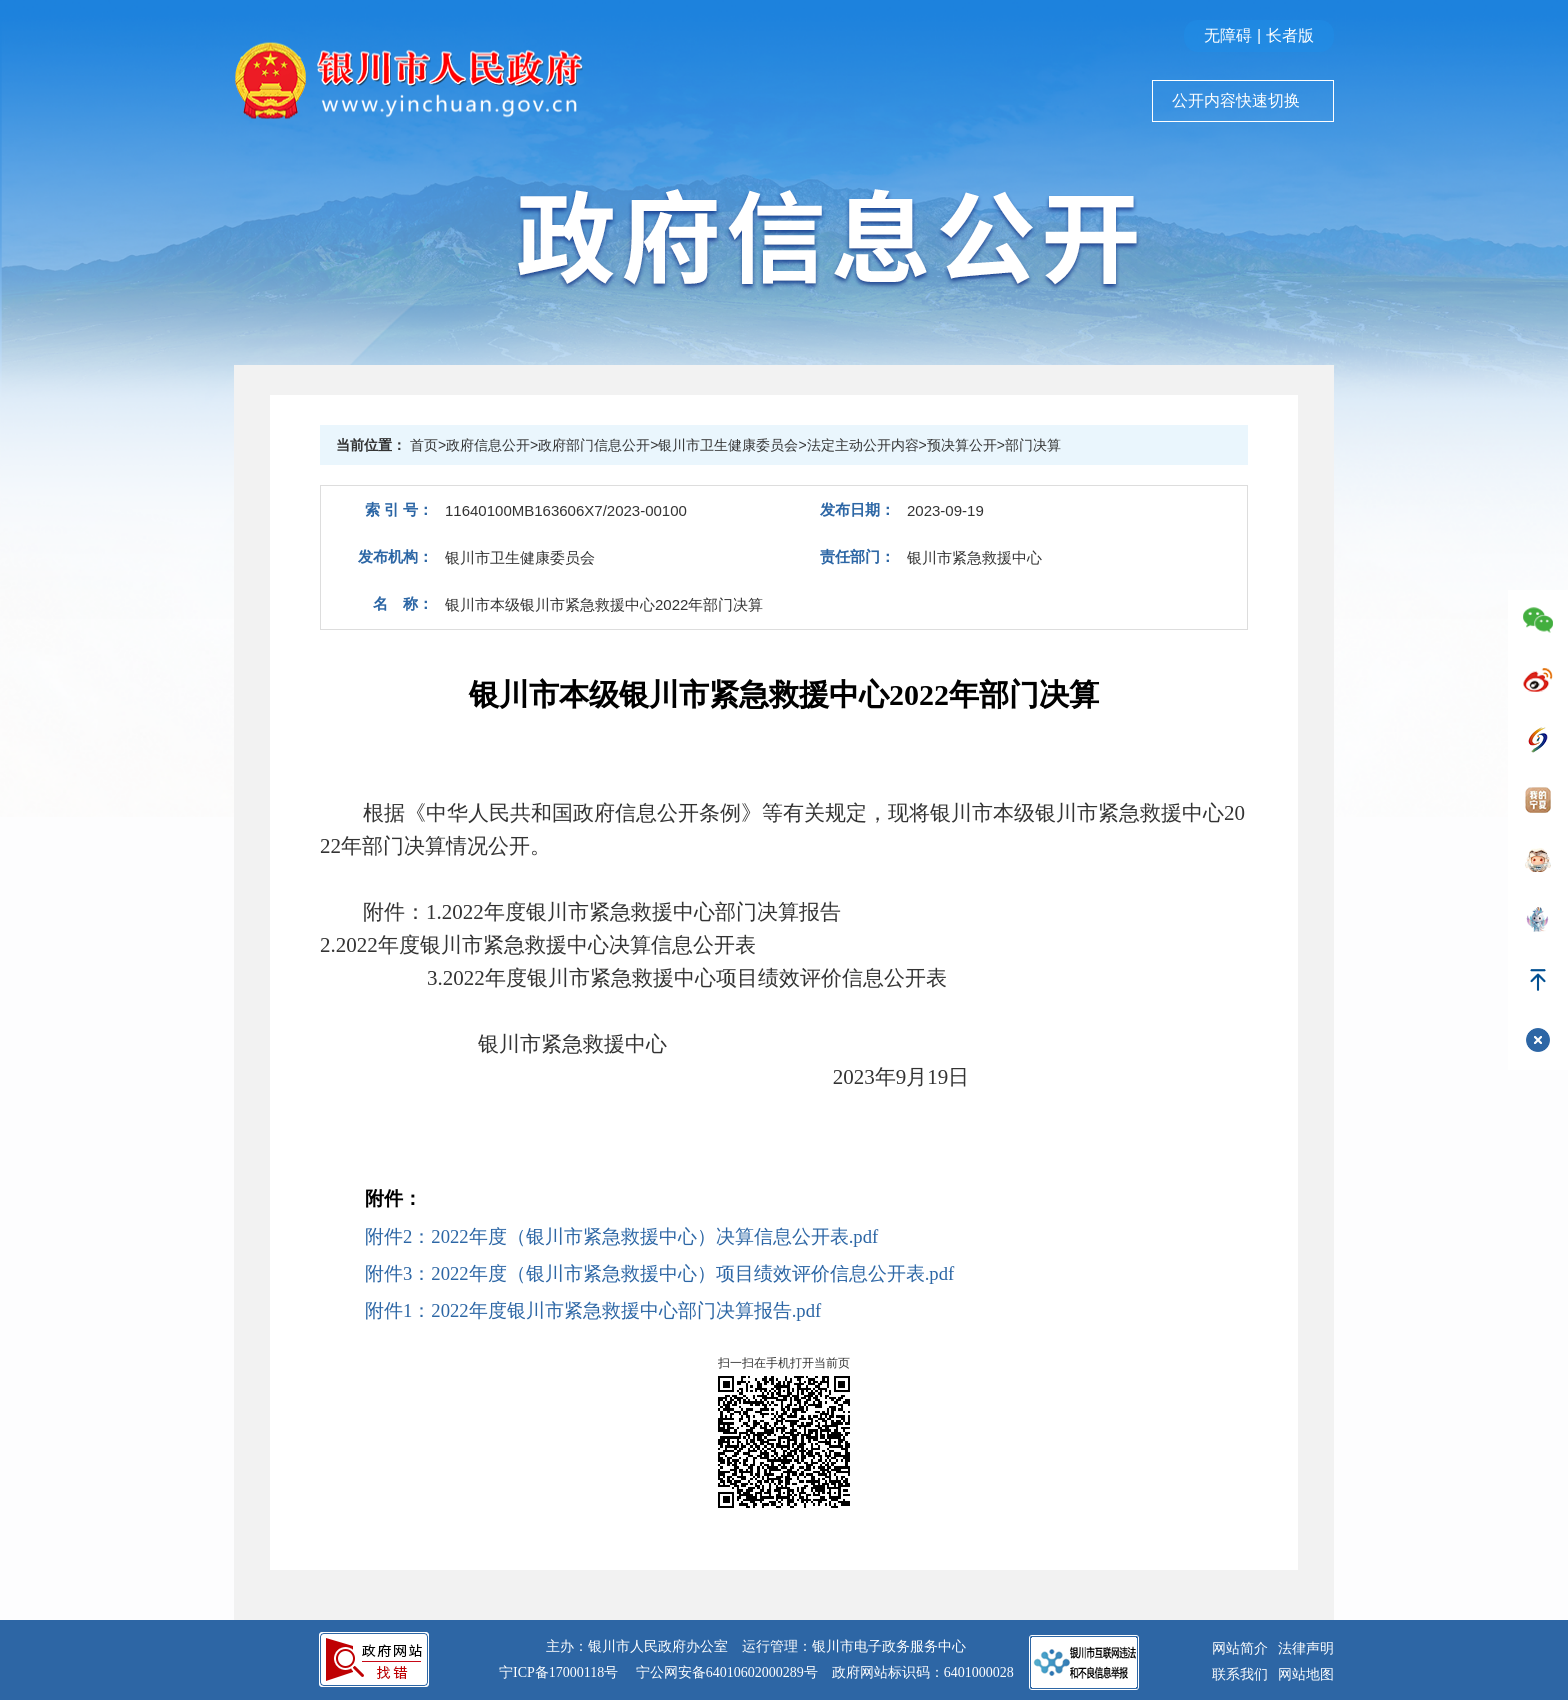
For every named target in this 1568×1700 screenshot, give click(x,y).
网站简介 (1240, 1648)
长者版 (1290, 35)
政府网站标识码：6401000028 (923, 1672)
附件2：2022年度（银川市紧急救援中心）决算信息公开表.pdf (621, 1236)
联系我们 (1240, 1674)
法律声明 (1306, 1648)
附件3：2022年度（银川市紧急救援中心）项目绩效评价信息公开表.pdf (659, 1273)
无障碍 (1228, 35)
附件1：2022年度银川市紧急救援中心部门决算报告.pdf (593, 1310)
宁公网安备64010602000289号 (727, 1672)
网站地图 (1306, 1674)
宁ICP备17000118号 (558, 1672)
